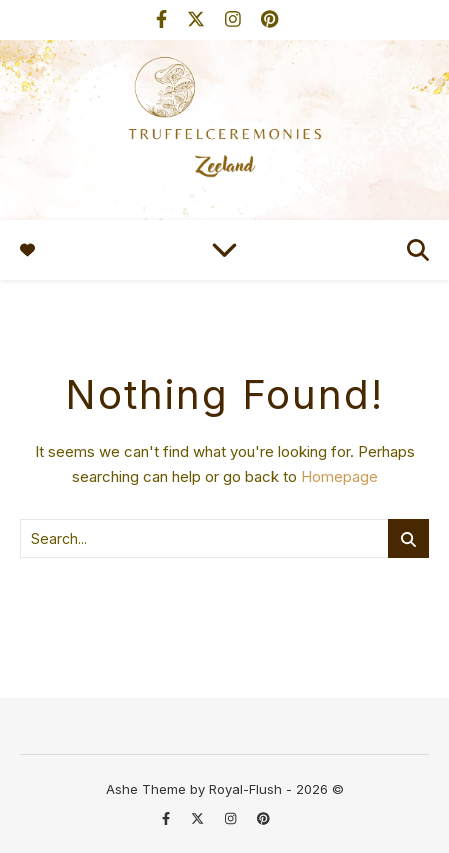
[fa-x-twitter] (198, 19)
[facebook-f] (164, 19)
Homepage (339, 476)
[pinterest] (269, 19)
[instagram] (235, 19)
